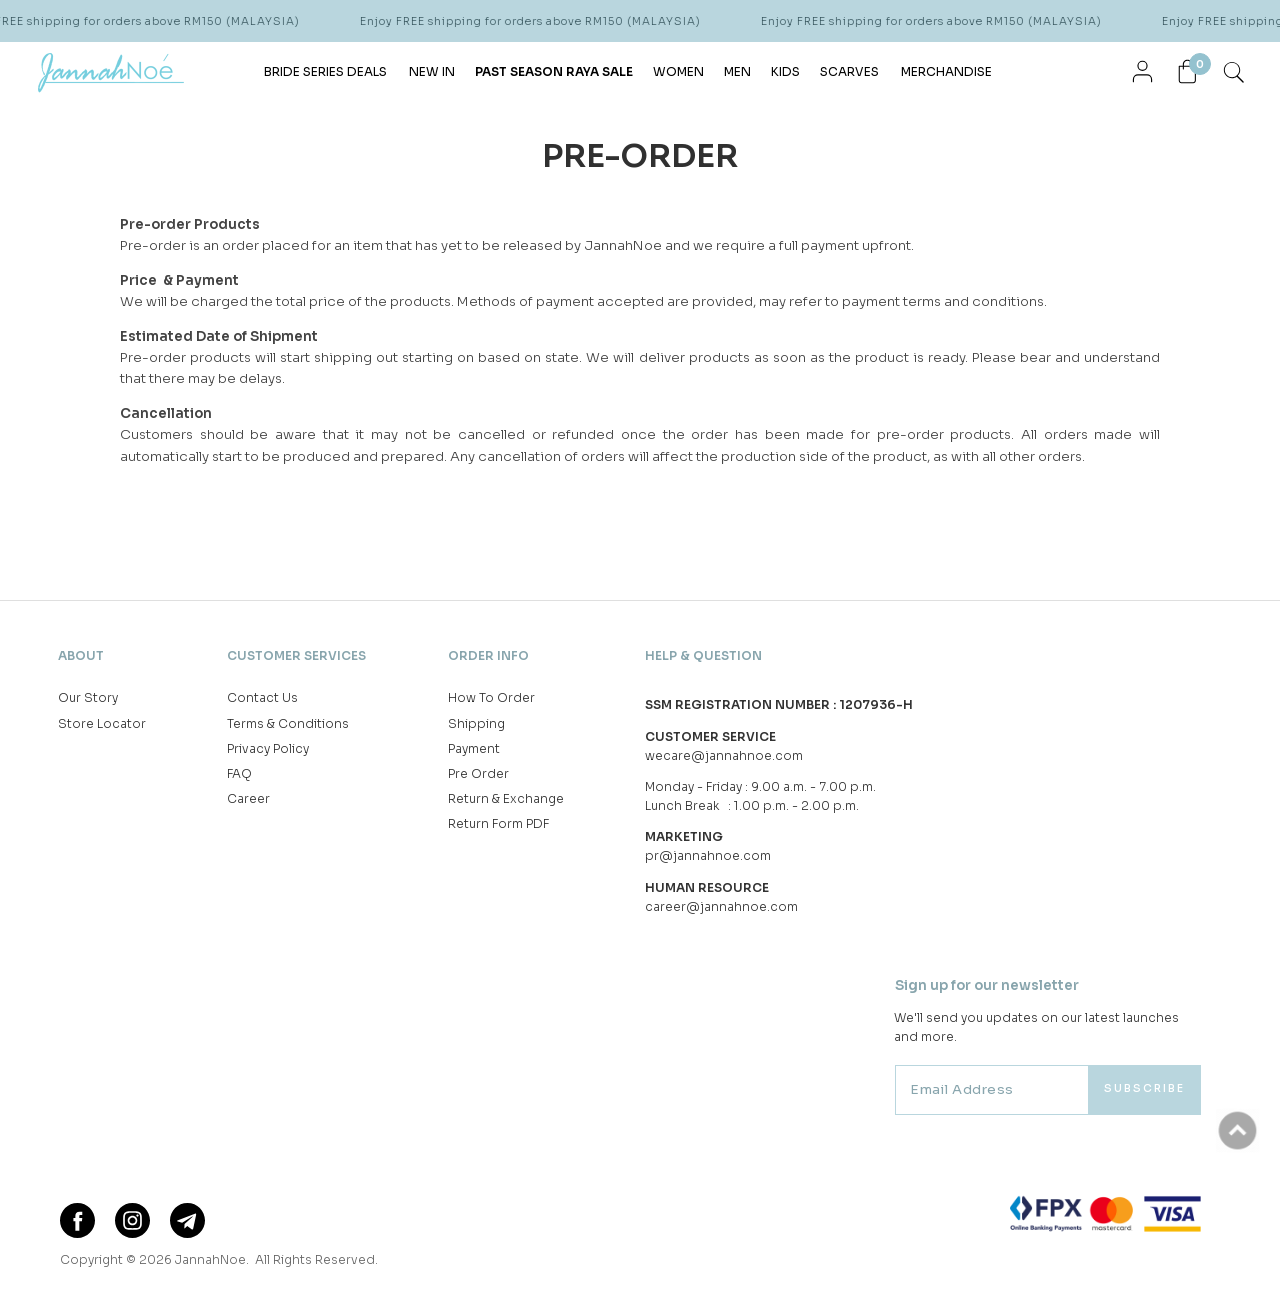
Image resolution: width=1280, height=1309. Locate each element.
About (81, 655)
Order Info (488, 655)
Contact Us (262, 697)
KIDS (785, 71)
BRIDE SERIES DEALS (325, 71)
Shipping (476, 723)
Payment (474, 748)
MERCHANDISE (946, 71)
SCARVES (849, 71)
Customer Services (296, 655)
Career (248, 798)
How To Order (491, 697)
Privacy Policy (268, 748)
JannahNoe (210, 1259)
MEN (737, 71)
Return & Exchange (506, 798)
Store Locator (102, 723)
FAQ (239, 773)
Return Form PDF (498, 823)
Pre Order (478, 773)
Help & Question (703, 655)
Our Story (88, 697)
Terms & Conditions (288, 723)
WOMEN (678, 71)
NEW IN (432, 71)
